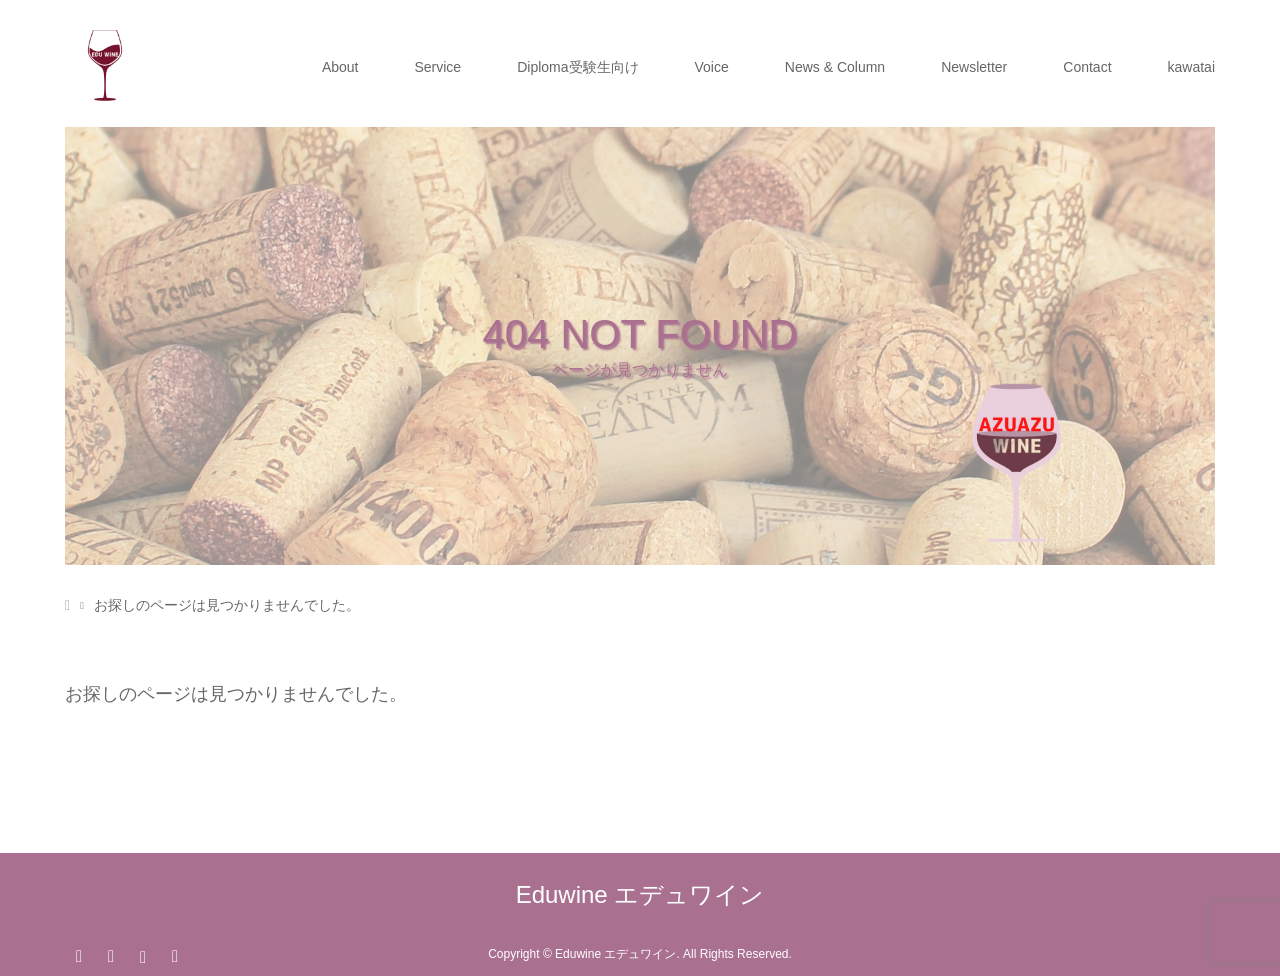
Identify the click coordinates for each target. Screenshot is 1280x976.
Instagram (143, 955)
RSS (175, 955)
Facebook (111, 955)
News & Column (835, 67)
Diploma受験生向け (577, 67)
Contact (1087, 67)
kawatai (1191, 67)
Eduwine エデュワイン (640, 894)
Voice (712, 67)
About (340, 67)
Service (437, 67)
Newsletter (974, 67)
